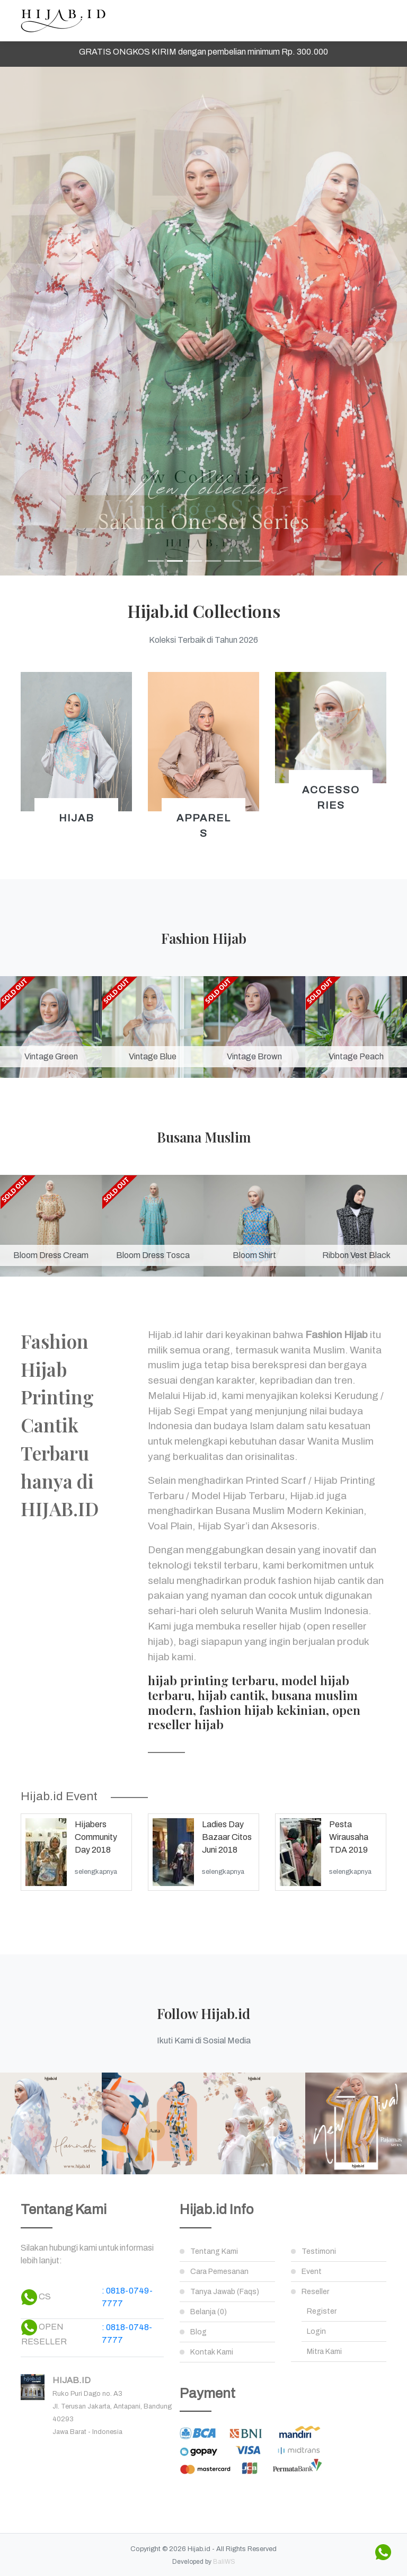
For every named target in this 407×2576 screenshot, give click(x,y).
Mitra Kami (324, 2352)
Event (312, 2272)
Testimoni (319, 2251)
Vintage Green (51, 1056)
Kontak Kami (211, 2352)
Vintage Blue (152, 1056)
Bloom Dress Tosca (153, 1255)
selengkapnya (96, 1871)
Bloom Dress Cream (51, 1255)
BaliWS (224, 2561)
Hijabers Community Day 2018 (96, 1837)
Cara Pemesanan (219, 2272)
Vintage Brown (254, 1056)
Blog (198, 2332)
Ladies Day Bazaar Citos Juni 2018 (227, 1837)
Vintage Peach (356, 1056)
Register (322, 2311)
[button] (30, 321)
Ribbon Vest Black (356, 1255)
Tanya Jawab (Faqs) (224, 2292)
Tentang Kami (214, 2251)
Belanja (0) (208, 2312)
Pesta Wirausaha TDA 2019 (348, 1837)
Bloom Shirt (254, 1255)
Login (316, 2331)
